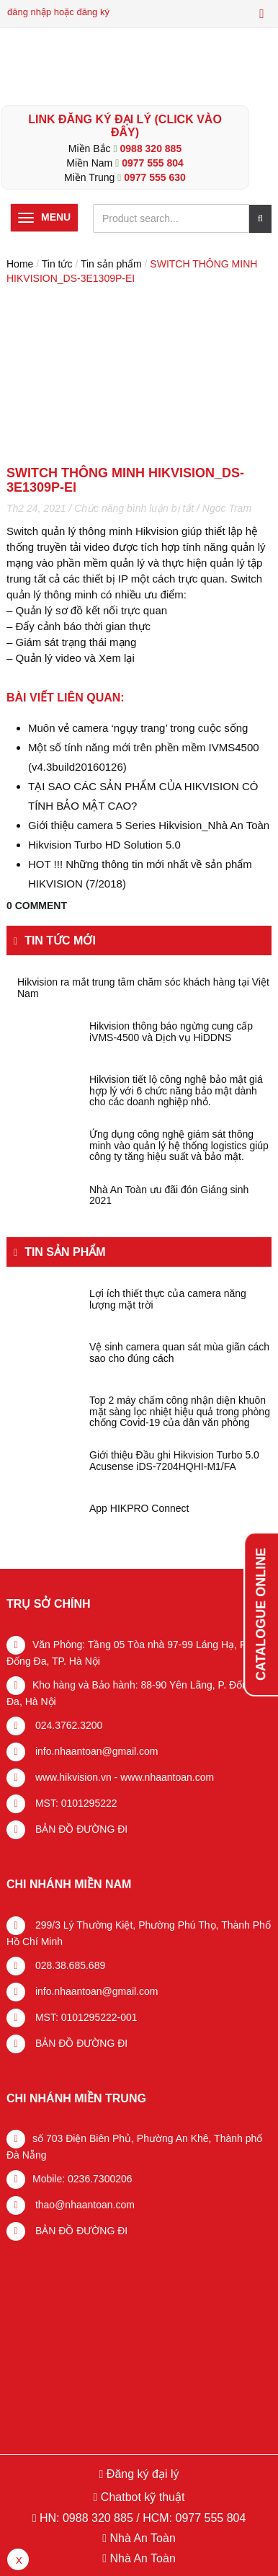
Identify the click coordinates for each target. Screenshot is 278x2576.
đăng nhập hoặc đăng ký (58, 11)
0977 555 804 (153, 163)
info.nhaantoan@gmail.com (95, 1751)
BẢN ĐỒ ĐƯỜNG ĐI (79, 1829)
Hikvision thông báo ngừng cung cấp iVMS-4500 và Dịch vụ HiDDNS (171, 1032)
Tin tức (57, 264)
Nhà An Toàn (142, 2538)
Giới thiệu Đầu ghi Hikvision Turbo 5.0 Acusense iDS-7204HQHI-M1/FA (174, 1460)
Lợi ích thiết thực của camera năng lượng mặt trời (167, 1299)
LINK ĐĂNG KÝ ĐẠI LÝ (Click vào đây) (125, 125)
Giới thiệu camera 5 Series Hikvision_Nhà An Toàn (148, 825)
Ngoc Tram (226, 508)
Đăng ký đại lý (141, 2474)
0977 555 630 (155, 177)
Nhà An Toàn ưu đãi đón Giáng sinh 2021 (168, 1195)
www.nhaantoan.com (167, 1777)
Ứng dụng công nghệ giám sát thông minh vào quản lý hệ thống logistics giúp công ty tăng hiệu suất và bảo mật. (179, 1145)
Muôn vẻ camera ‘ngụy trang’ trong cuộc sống (138, 728)
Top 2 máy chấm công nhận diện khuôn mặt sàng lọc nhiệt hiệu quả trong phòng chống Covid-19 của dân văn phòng (179, 1411)
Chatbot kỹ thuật (140, 2497)
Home (19, 264)
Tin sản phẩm (111, 264)
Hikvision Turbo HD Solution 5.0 (104, 844)
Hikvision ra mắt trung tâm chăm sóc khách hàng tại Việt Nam (143, 988)
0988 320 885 (151, 148)
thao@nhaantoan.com (83, 2204)
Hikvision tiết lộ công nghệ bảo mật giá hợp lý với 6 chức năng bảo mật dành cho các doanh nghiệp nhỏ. (176, 1090)
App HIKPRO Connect (139, 1508)
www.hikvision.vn (72, 1777)
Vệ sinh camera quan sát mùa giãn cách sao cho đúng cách (179, 1352)
